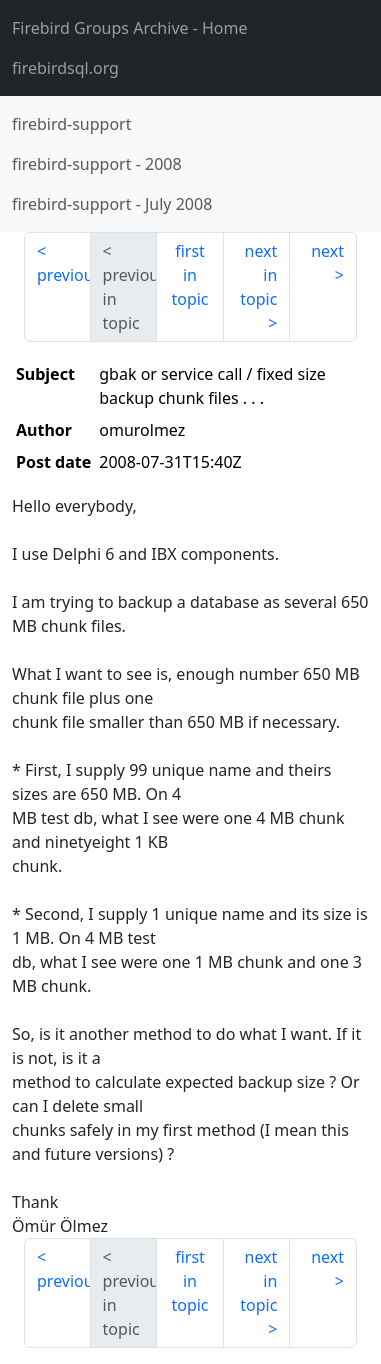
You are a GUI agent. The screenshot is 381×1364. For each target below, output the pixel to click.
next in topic (258, 275)
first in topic (189, 275)
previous (64, 275)
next (327, 251)
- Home (130, 28)
